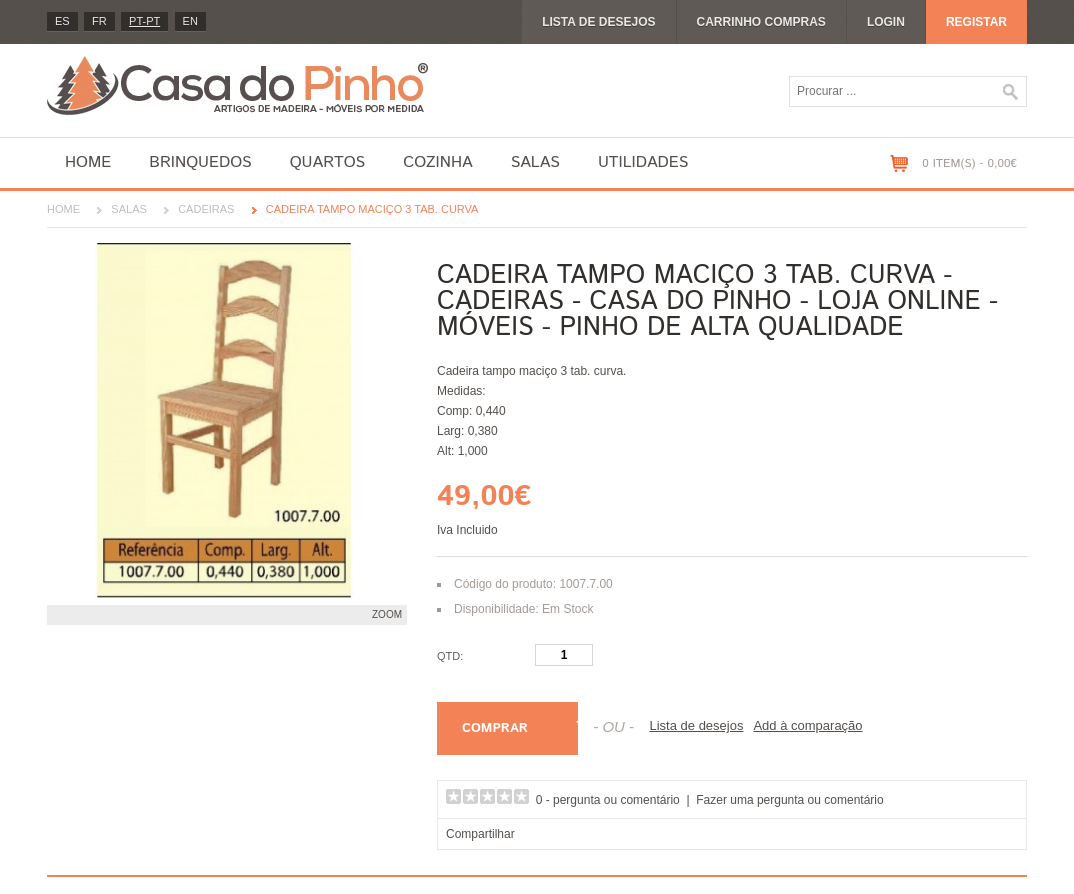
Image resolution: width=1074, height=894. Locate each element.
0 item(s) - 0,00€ (969, 163)
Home (88, 162)
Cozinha (437, 162)
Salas (535, 162)
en (190, 21)
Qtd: (450, 656)
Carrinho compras (761, 22)
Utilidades (643, 162)
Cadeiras (206, 209)
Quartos (328, 162)
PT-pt (144, 21)
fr (99, 21)
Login (886, 22)
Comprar (495, 728)
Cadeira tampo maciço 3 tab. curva (372, 209)
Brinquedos (200, 162)
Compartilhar (480, 834)
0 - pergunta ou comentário (608, 800)
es (62, 21)
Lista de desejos (598, 22)
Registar (976, 22)
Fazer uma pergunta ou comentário (789, 800)
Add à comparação (807, 725)
